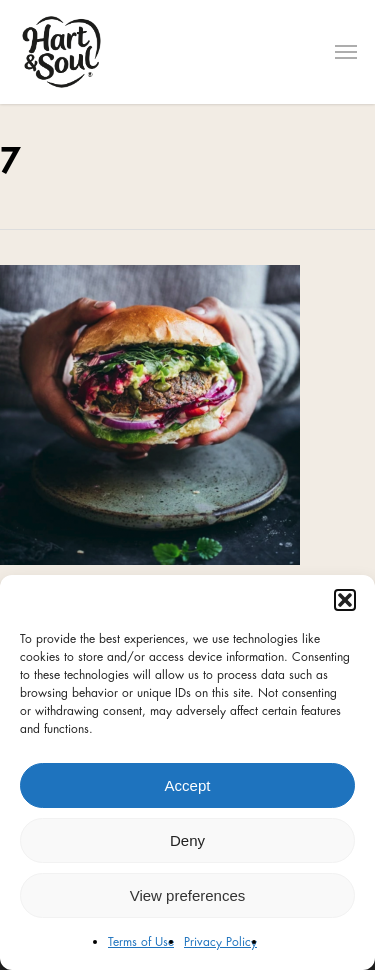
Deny (187, 840)
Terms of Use (141, 942)
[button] (345, 600)
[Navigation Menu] (346, 52)
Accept (188, 785)
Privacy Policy (220, 942)
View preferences (188, 895)
